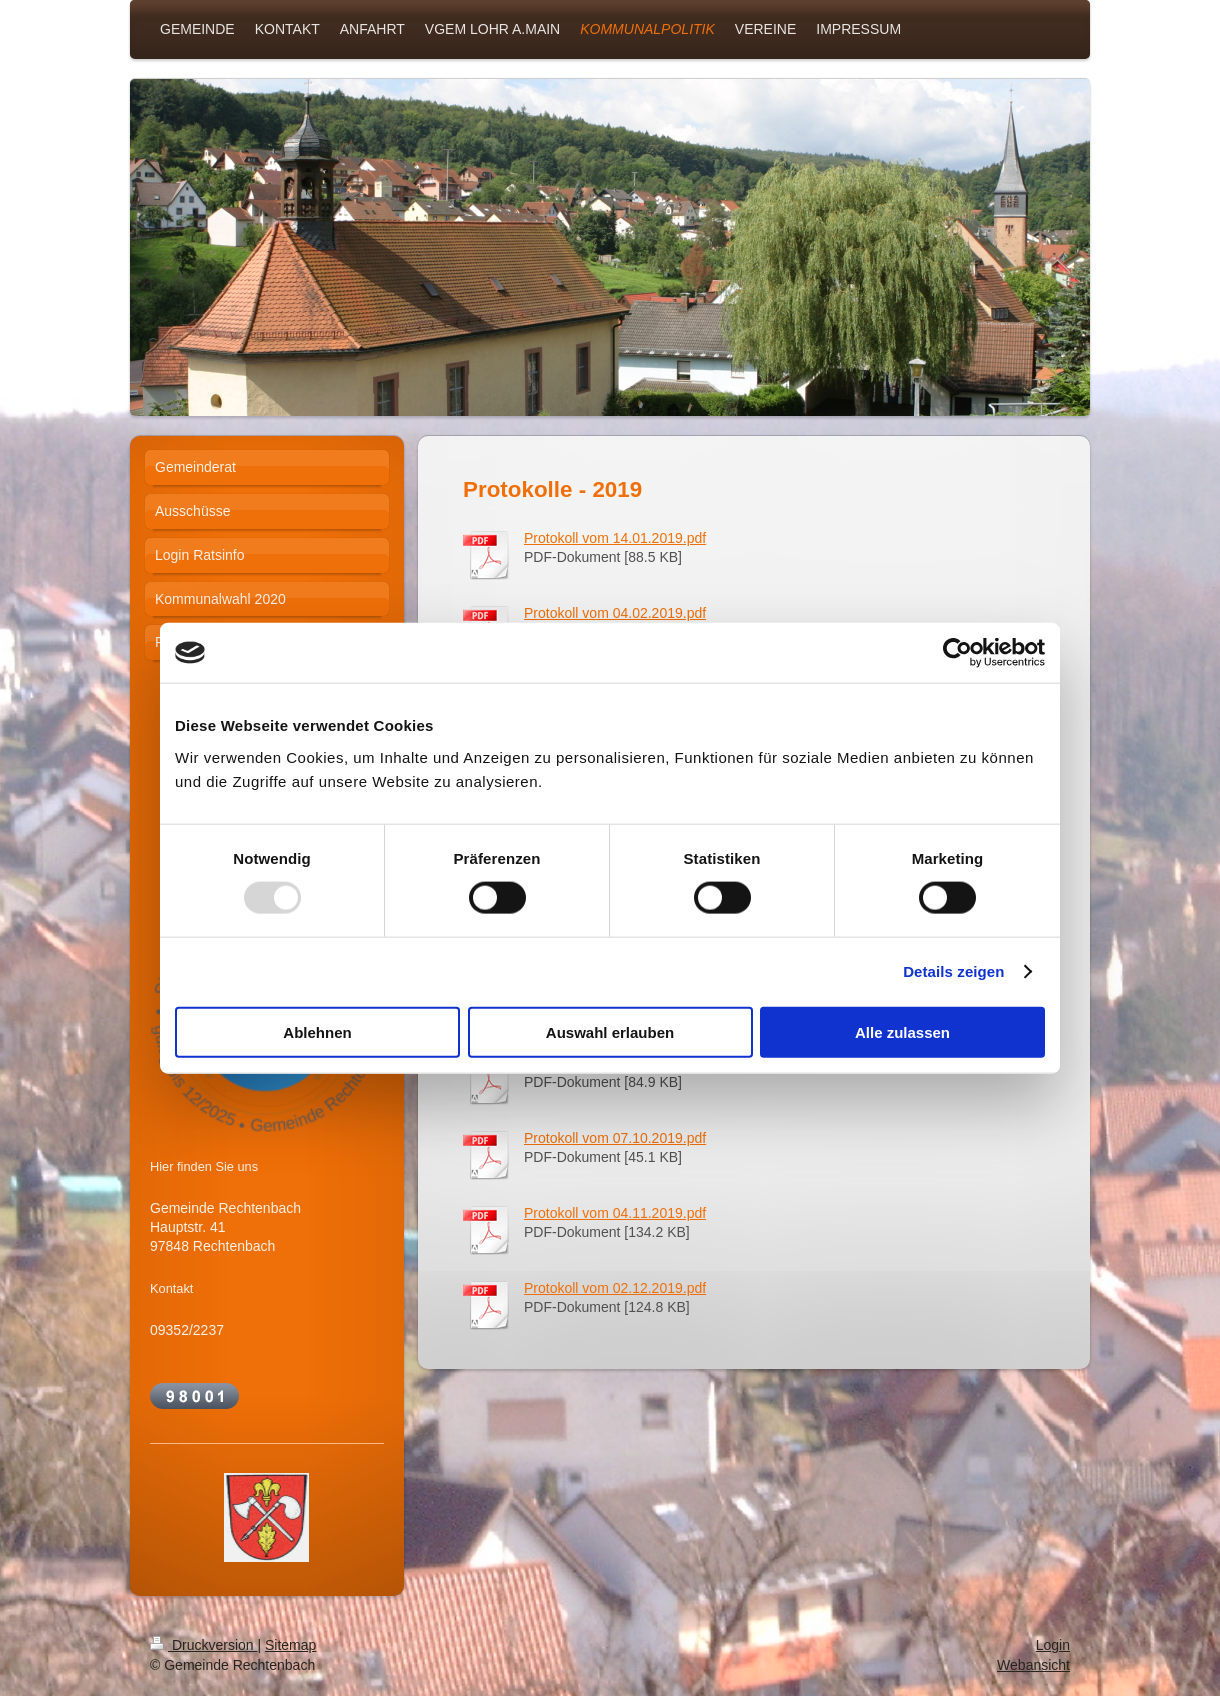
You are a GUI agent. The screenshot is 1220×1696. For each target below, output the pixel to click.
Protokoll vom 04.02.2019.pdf (615, 613)
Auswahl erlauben (610, 1031)
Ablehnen (317, 1031)
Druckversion (203, 1645)
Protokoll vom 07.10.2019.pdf (615, 1138)
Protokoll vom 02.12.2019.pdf (615, 1288)
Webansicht (1033, 1665)
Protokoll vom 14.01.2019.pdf (615, 538)
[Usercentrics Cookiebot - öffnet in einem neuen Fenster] (957, 653)
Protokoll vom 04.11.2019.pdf (615, 1213)
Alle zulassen (902, 1031)
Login (1053, 1645)
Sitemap (290, 1645)
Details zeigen (953, 971)
